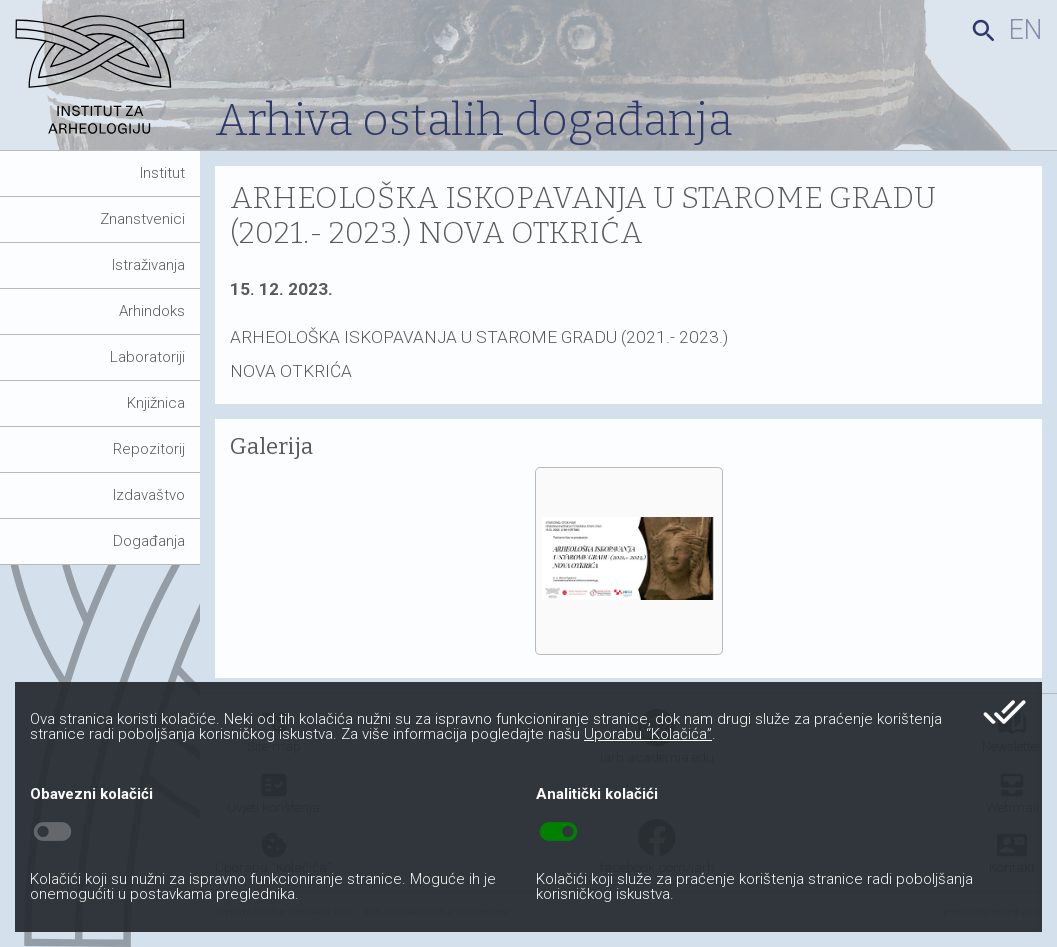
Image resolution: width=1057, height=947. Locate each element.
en (1025, 30)
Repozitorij (149, 449)
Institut (162, 173)
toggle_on (558, 832)
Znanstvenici (142, 219)
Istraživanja (148, 265)
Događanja (149, 541)
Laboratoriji (147, 357)
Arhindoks (152, 311)
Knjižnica (156, 403)
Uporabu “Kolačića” (648, 734)
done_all (1004, 712)
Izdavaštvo (149, 495)
